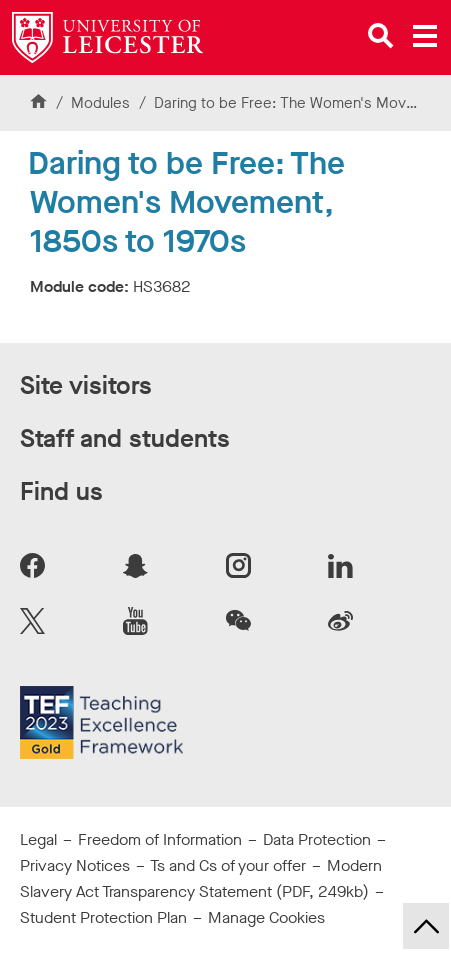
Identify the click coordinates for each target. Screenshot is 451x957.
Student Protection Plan (103, 917)
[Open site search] (381, 36)
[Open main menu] (425, 36)
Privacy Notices (75, 865)
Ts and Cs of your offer (228, 865)
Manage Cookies (266, 917)
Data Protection (317, 839)
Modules (102, 103)
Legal (38, 839)
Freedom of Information (160, 839)
